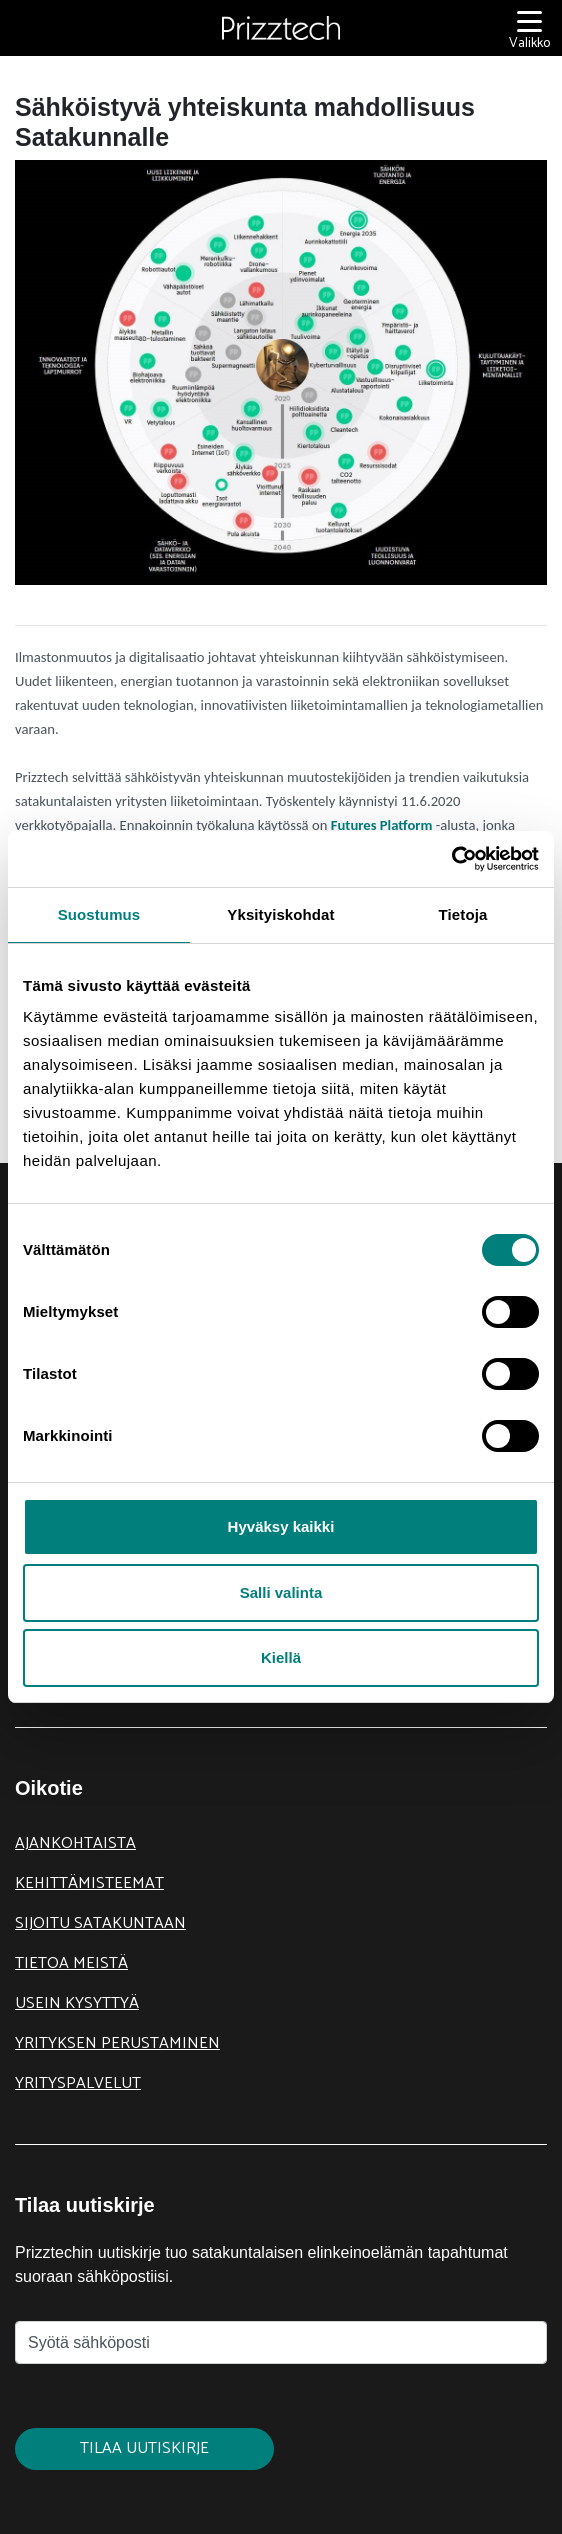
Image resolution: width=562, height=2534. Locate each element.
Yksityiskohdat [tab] (280, 914)
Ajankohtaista (75, 1843)
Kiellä (281, 1657)
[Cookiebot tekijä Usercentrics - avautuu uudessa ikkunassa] (451, 859)
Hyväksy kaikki (281, 1526)
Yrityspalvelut (78, 2083)
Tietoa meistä (71, 1963)
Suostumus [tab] (99, 914)
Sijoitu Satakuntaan (100, 1923)
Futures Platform (382, 825)
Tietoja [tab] (463, 914)
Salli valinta (281, 1592)
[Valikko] (529, 28)
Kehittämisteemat (89, 1883)
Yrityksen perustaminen (117, 2043)
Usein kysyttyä (77, 2003)
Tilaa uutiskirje (144, 2448)
